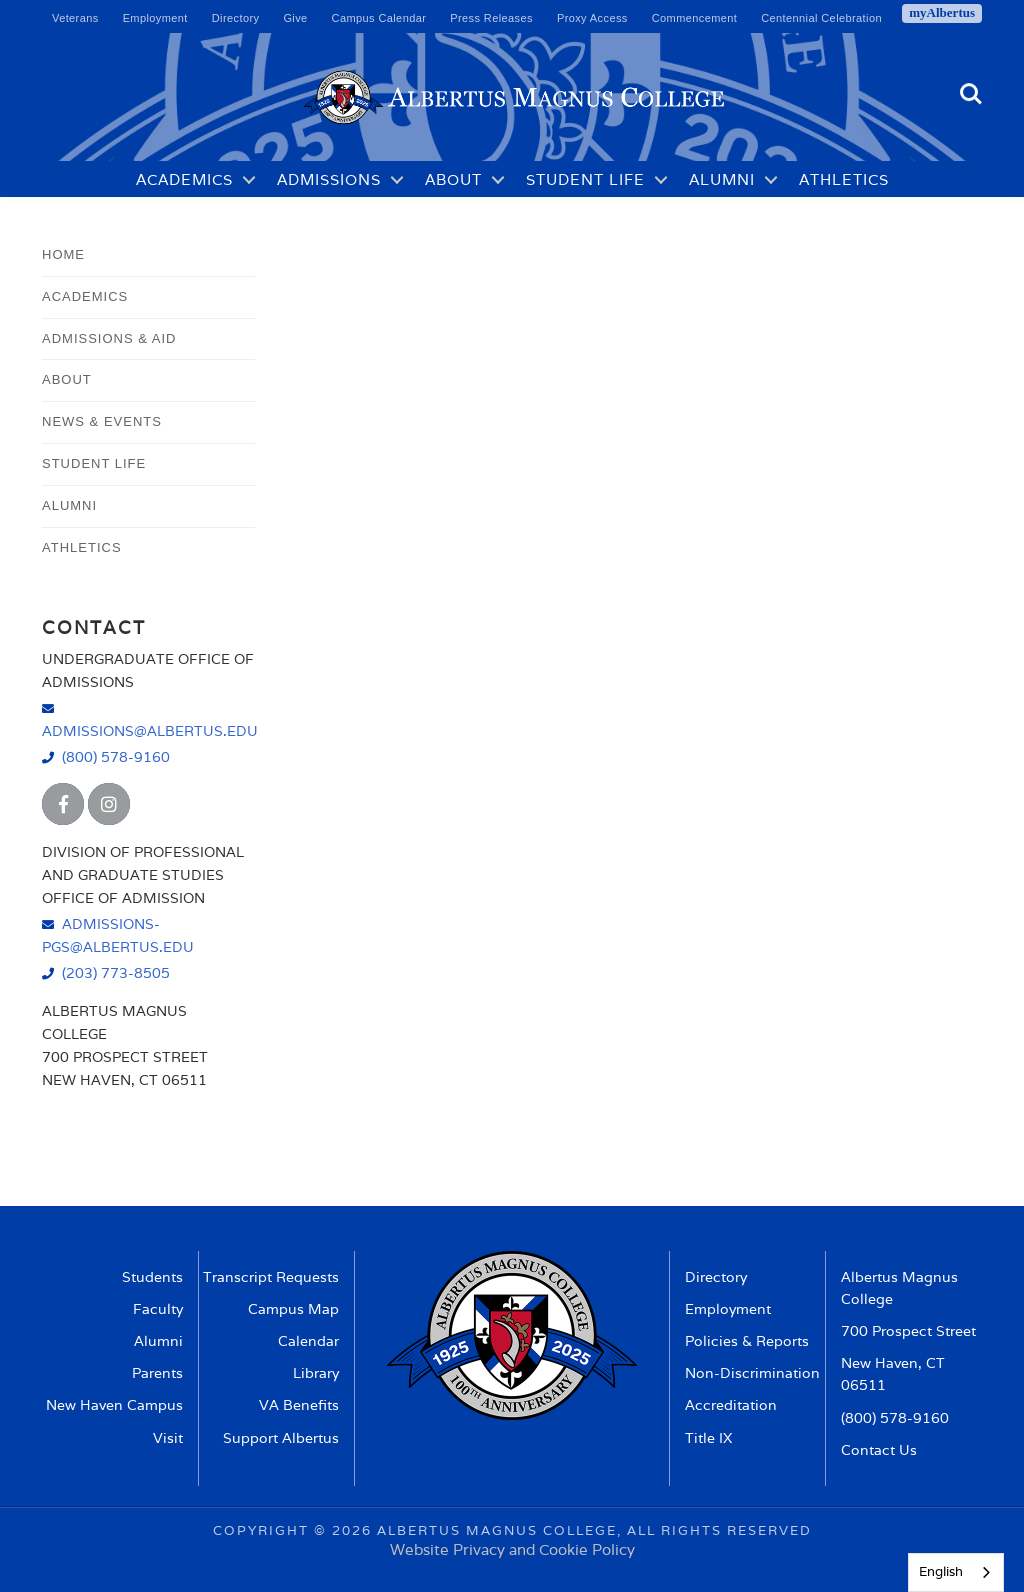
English (941, 1571)
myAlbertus (942, 12)
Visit (168, 1438)
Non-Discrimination (752, 1373)
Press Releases (491, 18)
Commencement (695, 18)
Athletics (844, 179)
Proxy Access (592, 18)
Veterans (75, 18)
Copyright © (270, 1530)
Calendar (308, 1341)
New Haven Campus (114, 1405)
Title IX (708, 1438)
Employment (155, 18)
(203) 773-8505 (116, 972)
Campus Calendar (379, 18)
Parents (157, 1373)
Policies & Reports (747, 1341)
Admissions (329, 179)
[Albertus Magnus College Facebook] (63, 804)
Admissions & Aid (109, 338)
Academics (184, 179)
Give (295, 18)
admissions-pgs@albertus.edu (118, 935)
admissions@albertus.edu (148, 730)
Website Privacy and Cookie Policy (512, 1549)
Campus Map (293, 1309)
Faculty (158, 1309)
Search (971, 94)
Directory (236, 18)
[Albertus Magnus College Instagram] (109, 804)
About (453, 179)
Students (152, 1277)
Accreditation (731, 1405)
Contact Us (879, 1450)
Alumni (722, 179)
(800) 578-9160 (116, 756)
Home (63, 254)
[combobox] (956, 1572)
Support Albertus (281, 1438)
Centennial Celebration (821, 18)
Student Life (585, 179)
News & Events (102, 421)
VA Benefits (299, 1405)
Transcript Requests (271, 1277)
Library (316, 1373)
